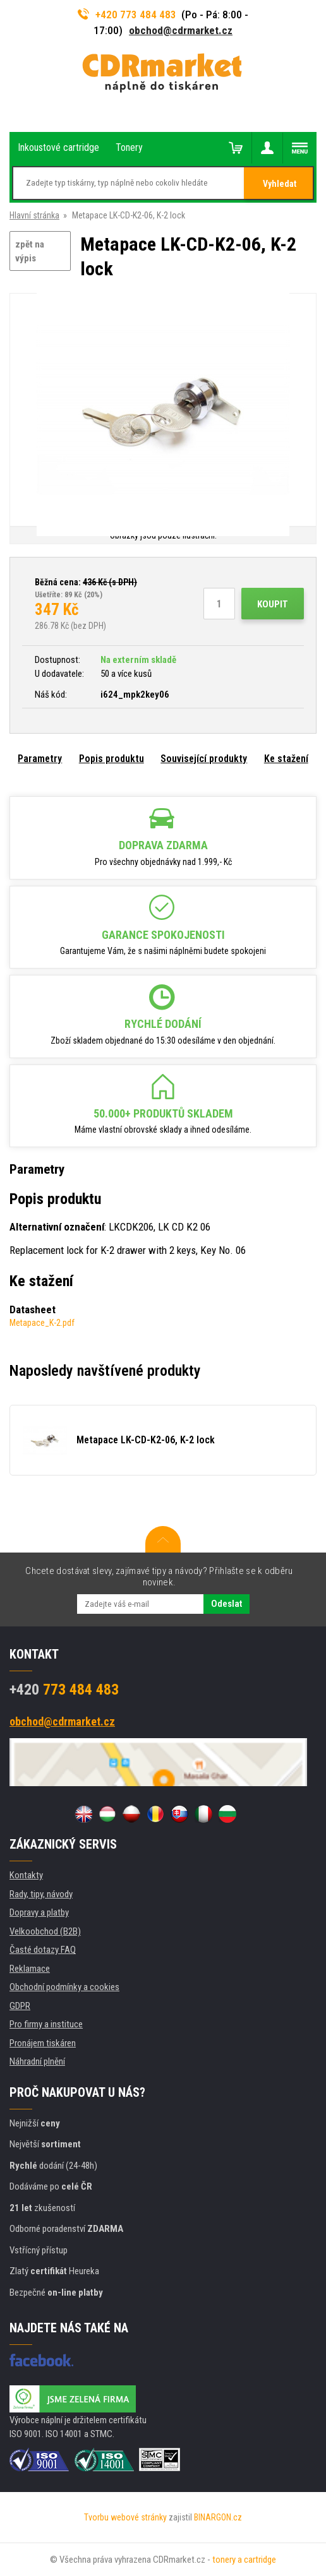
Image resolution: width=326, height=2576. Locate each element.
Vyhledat (279, 184)
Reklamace (29, 1968)
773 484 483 (64, 1689)
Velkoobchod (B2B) (45, 1931)
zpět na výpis (29, 252)
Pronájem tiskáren (42, 2043)
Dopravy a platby (39, 1912)
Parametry (40, 759)
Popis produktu (111, 759)
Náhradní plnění (37, 2061)
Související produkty (203, 759)
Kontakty (26, 1875)
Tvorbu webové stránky (125, 2517)
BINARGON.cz (218, 2517)
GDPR (19, 2006)
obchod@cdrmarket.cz (180, 30)
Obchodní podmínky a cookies (64, 1987)
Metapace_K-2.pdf (42, 1323)
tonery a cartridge (244, 2559)
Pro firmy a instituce (46, 2024)
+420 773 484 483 (127, 14)
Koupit (272, 604)
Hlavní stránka (34, 215)
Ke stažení (286, 759)
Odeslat (226, 1603)
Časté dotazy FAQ (42, 1949)
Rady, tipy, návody (41, 1894)
